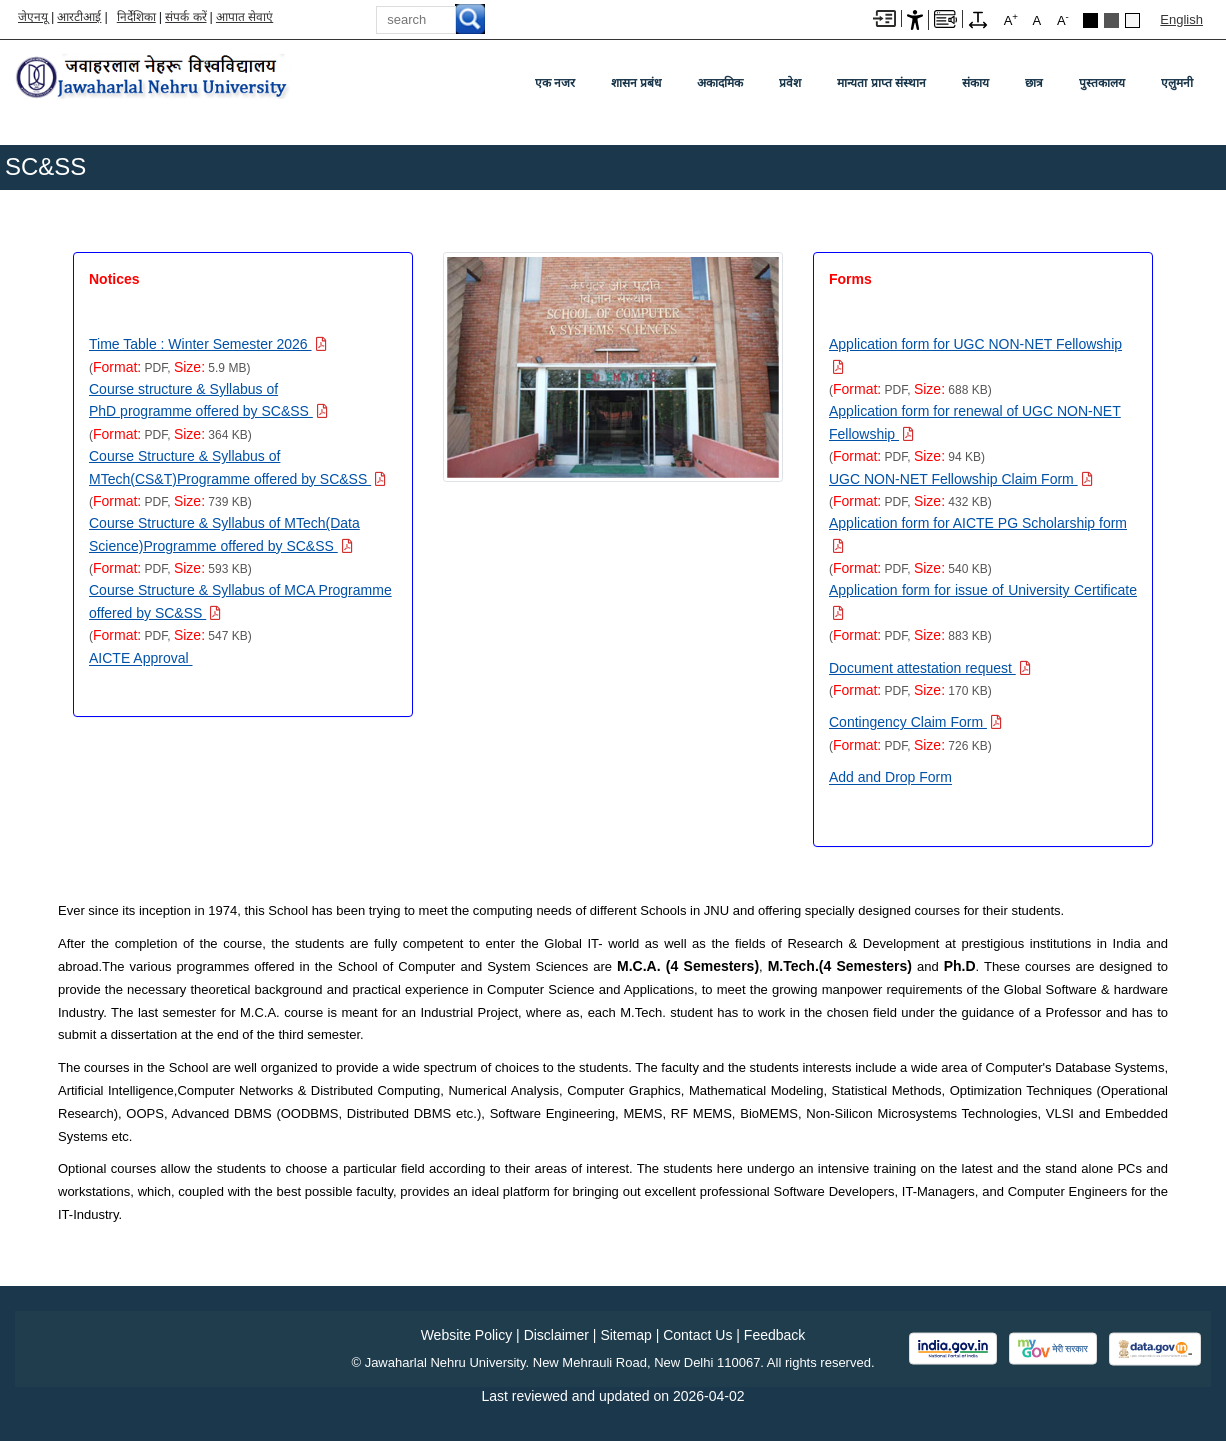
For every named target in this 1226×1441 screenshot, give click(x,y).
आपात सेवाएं (244, 17)
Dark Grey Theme (1111, 20)
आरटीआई (79, 17)
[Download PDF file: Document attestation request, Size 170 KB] (930, 668)
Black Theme (1090, 20)
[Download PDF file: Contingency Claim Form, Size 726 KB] (915, 722)
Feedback (774, 1335)
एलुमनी (1177, 83)
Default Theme (1132, 20)
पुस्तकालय (1102, 83)
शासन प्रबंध (636, 83)
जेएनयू (33, 17)
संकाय (975, 83)
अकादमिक (720, 83)
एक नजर (555, 83)
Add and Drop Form (890, 777)
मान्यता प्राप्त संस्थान (881, 83)
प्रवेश (790, 83)
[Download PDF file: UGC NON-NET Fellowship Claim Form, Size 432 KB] (961, 479)
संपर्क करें (185, 17)
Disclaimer (556, 1335)
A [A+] (1011, 19)
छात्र (1034, 83)
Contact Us (697, 1335)
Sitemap (625, 1335)
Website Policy (467, 1335)
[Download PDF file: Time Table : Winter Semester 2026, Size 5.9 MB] (208, 344)
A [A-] (1063, 19)
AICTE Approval (141, 658)
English (1181, 19)
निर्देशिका (136, 17)
